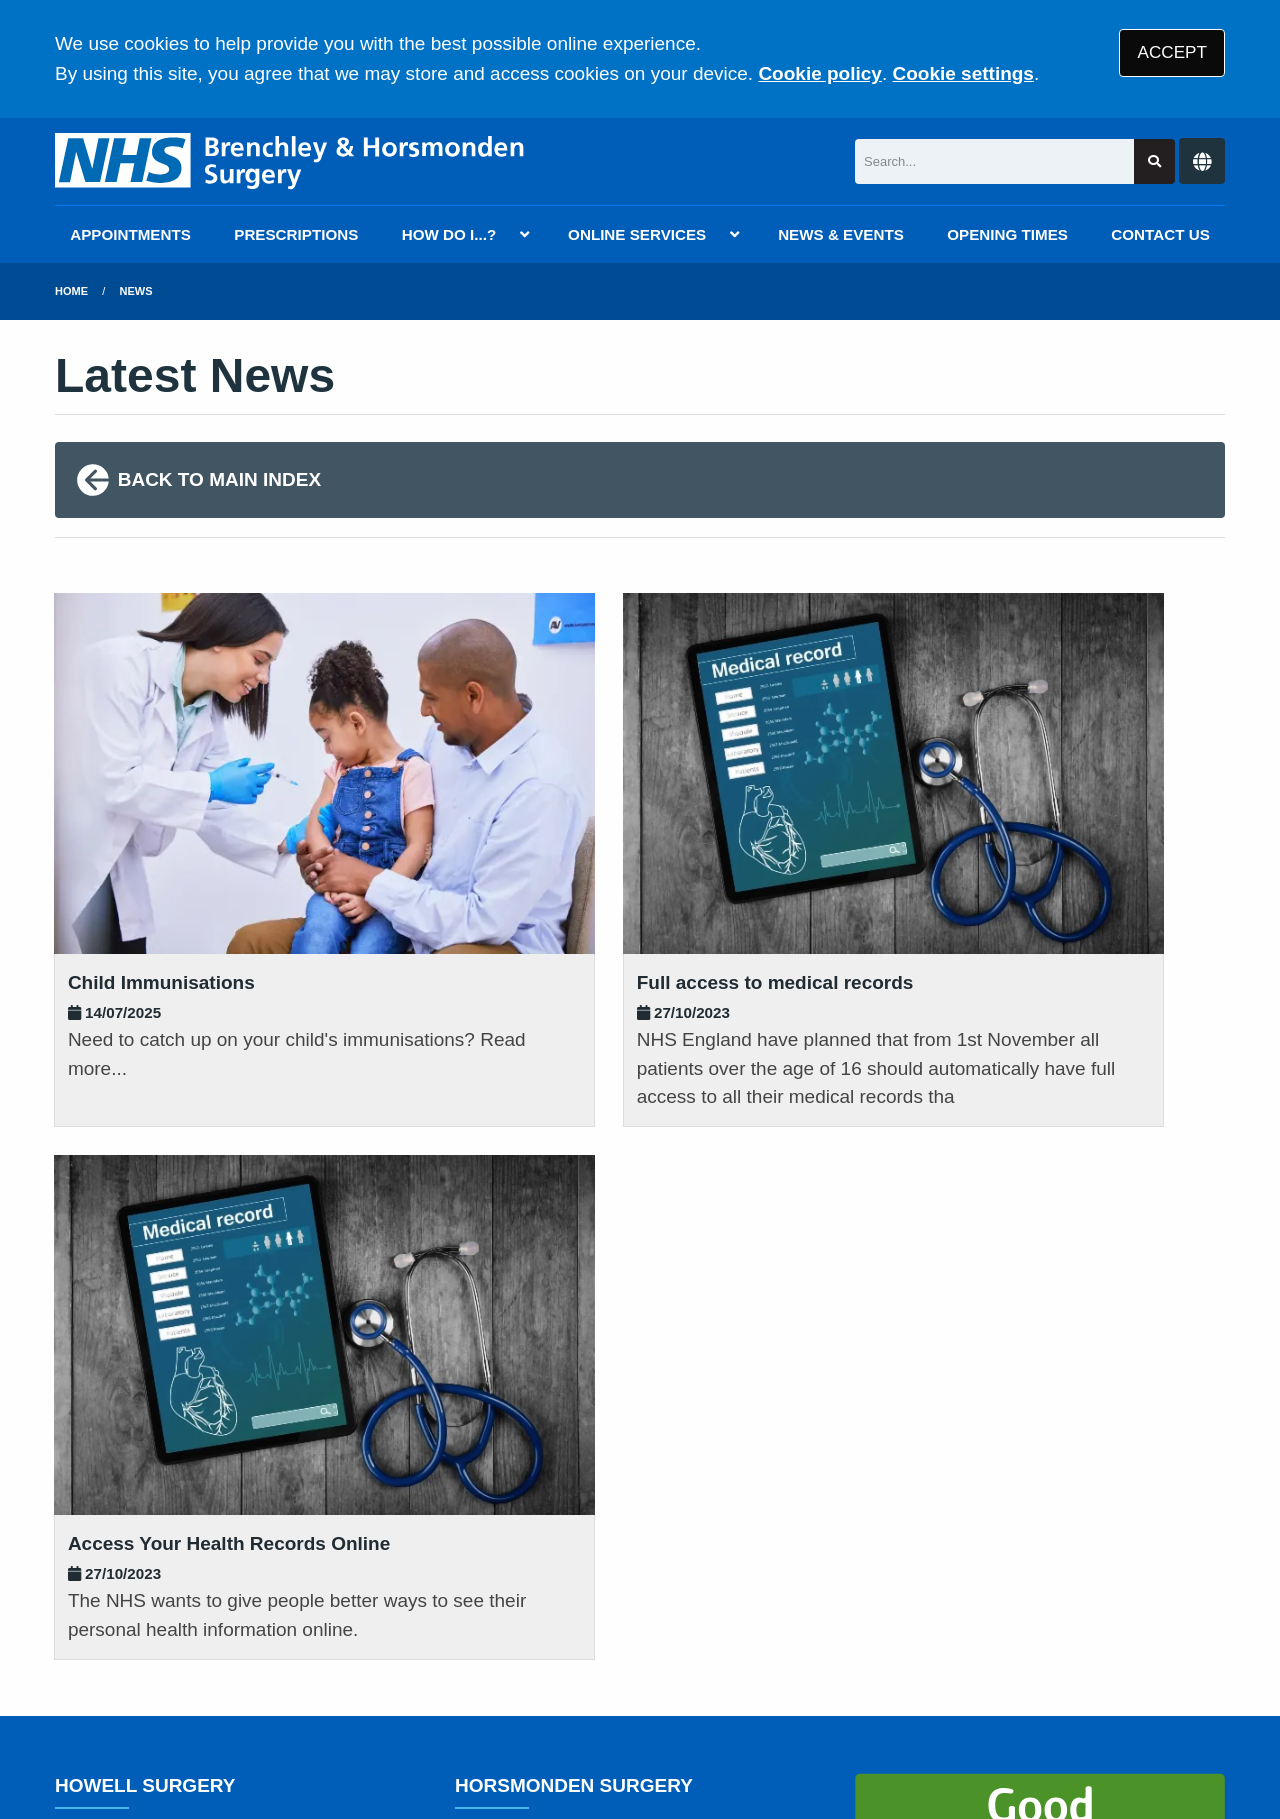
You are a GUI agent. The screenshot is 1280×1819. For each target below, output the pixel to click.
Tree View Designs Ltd (162, 1742)
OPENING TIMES (1007, 234)
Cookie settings (962, 73)
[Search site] (1154, 161)
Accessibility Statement (508, 1674)
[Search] (994, 161)
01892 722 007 (216, 1366)
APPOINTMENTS (130, 234)
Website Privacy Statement (731, 1674)
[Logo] (291, 161)
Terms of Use (233, 1674)
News (136, 291)
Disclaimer (349, 1674)
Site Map (980, 1674)
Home (71, 291)
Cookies (893, 1674)
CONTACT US (1160, 234)
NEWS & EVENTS (841, 234)
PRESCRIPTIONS (296, 234)
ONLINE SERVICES (637, 234)
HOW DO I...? (449, 234)
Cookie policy (820, 73)
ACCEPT (1172, 52)
